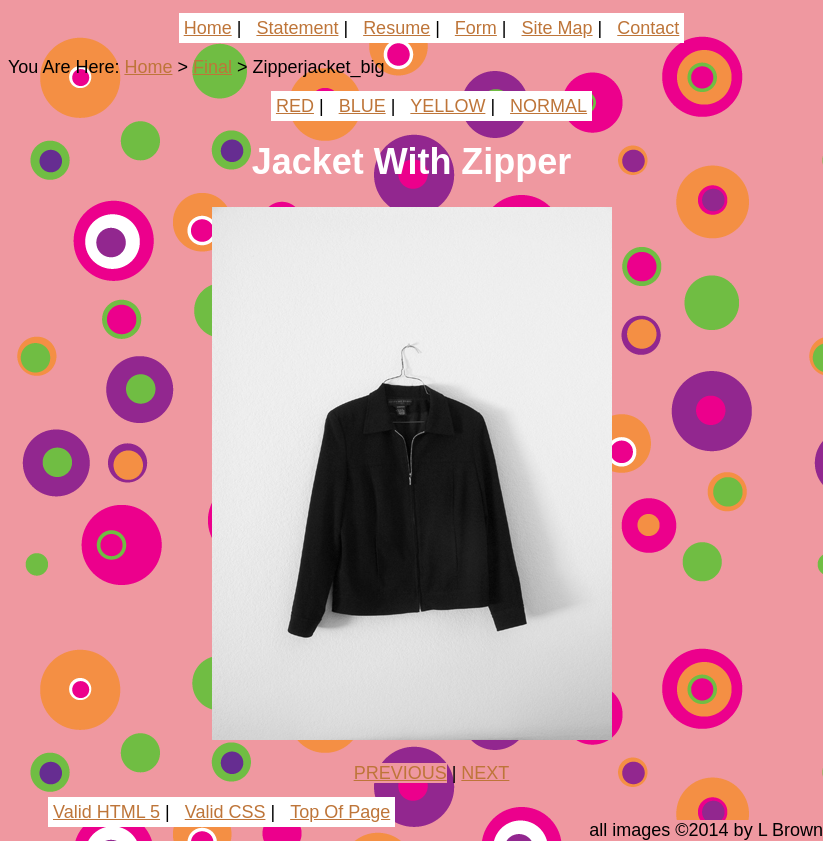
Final (212, 67)
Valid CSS (225, 812)
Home (208, 28)
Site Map (557, 28)
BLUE (362, 106)
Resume (396, 28)
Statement (297, 28)
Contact (648, 28)
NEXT (485, 773)
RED (295, 106)
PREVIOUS (400, 773)
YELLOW (447, 106)
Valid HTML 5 (106, 812)
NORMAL (548, 106)
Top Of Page (340, 812)
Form (476, 28)
